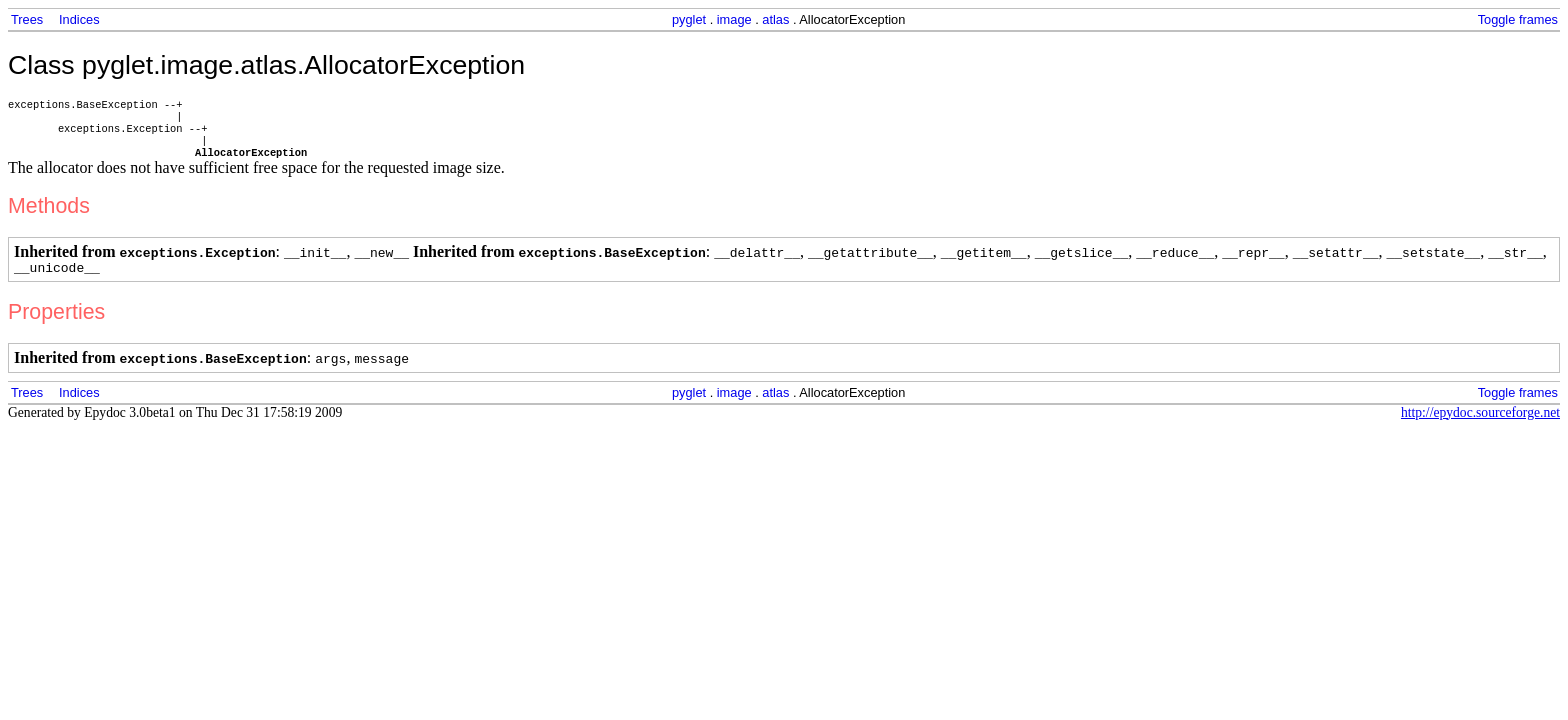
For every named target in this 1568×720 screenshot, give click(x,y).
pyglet (689, 19)
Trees (27, 19)
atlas (775, 19)
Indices (79, 19)
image (734, 19)
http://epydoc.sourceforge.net (1480, 425)
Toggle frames (1518, 19)
